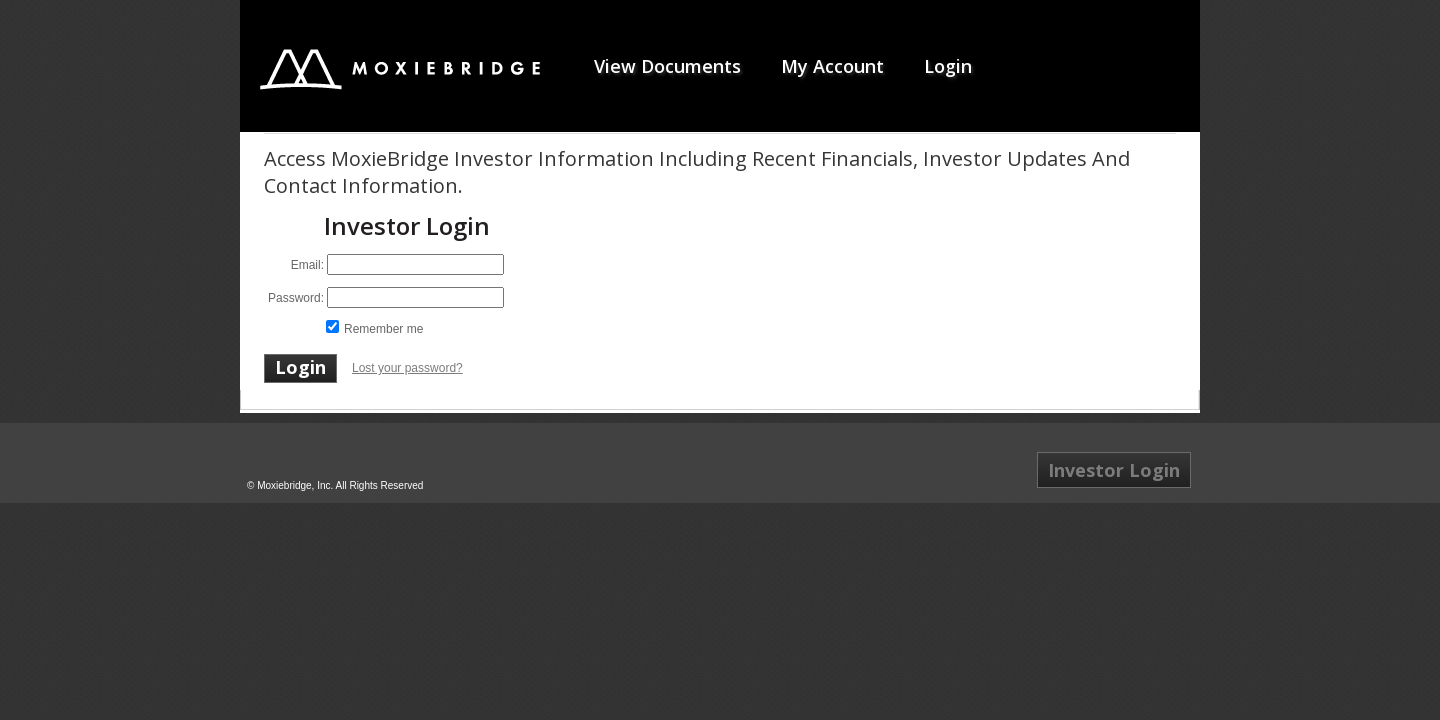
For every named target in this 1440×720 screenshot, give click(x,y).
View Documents (667, 66)
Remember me (383, 329)
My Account (832, 66)
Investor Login (1114, 470)
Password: (296, 298)
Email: (307, 265)
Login (948, 66)
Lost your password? (407, 368)
